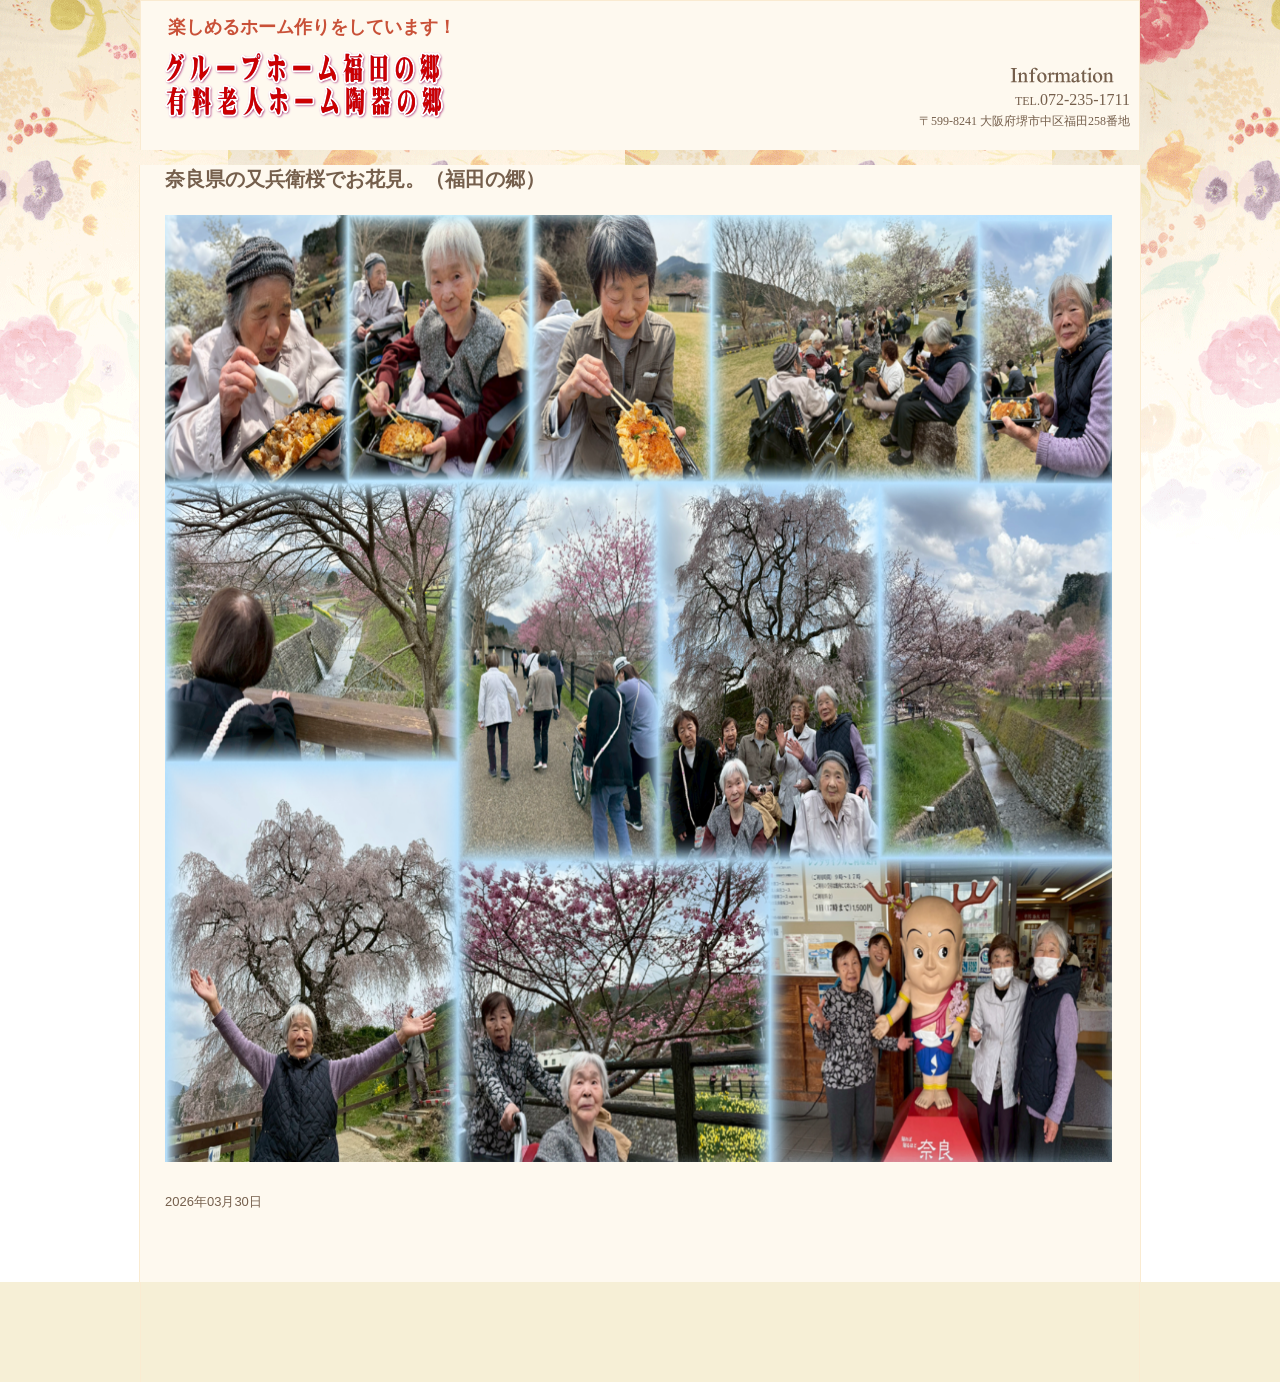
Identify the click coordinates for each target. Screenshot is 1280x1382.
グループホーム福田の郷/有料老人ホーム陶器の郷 (341, 111)
